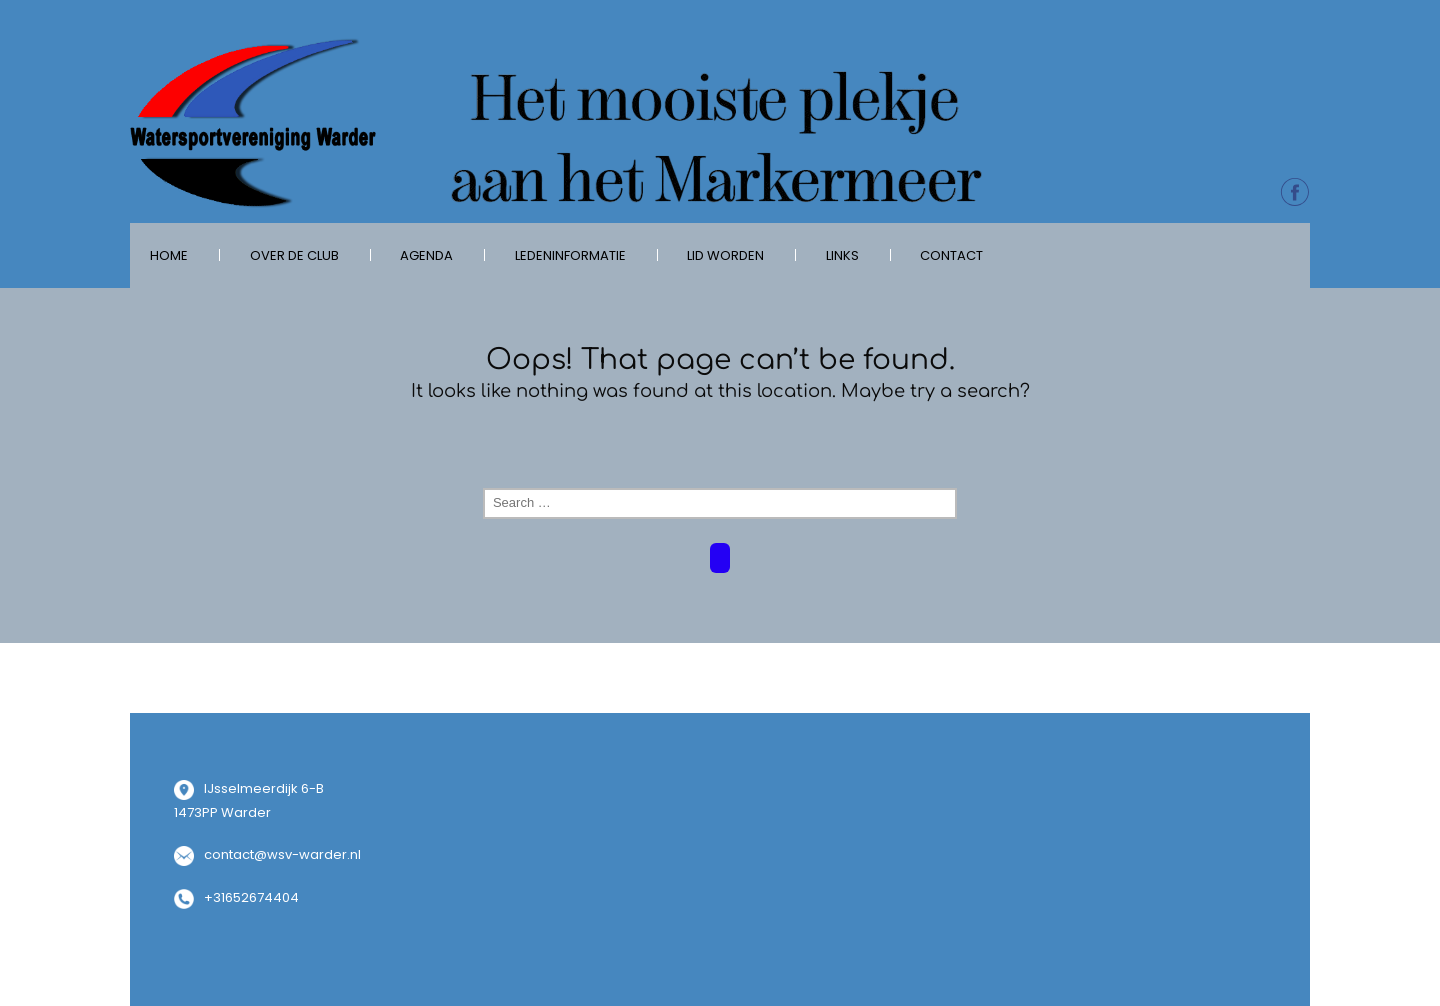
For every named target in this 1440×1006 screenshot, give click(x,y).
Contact (951, 255)
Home (169, 255)
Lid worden (725, 255)
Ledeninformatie (570, 255)
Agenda (426, 255)
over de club (294, 255)
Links (842, 255)
